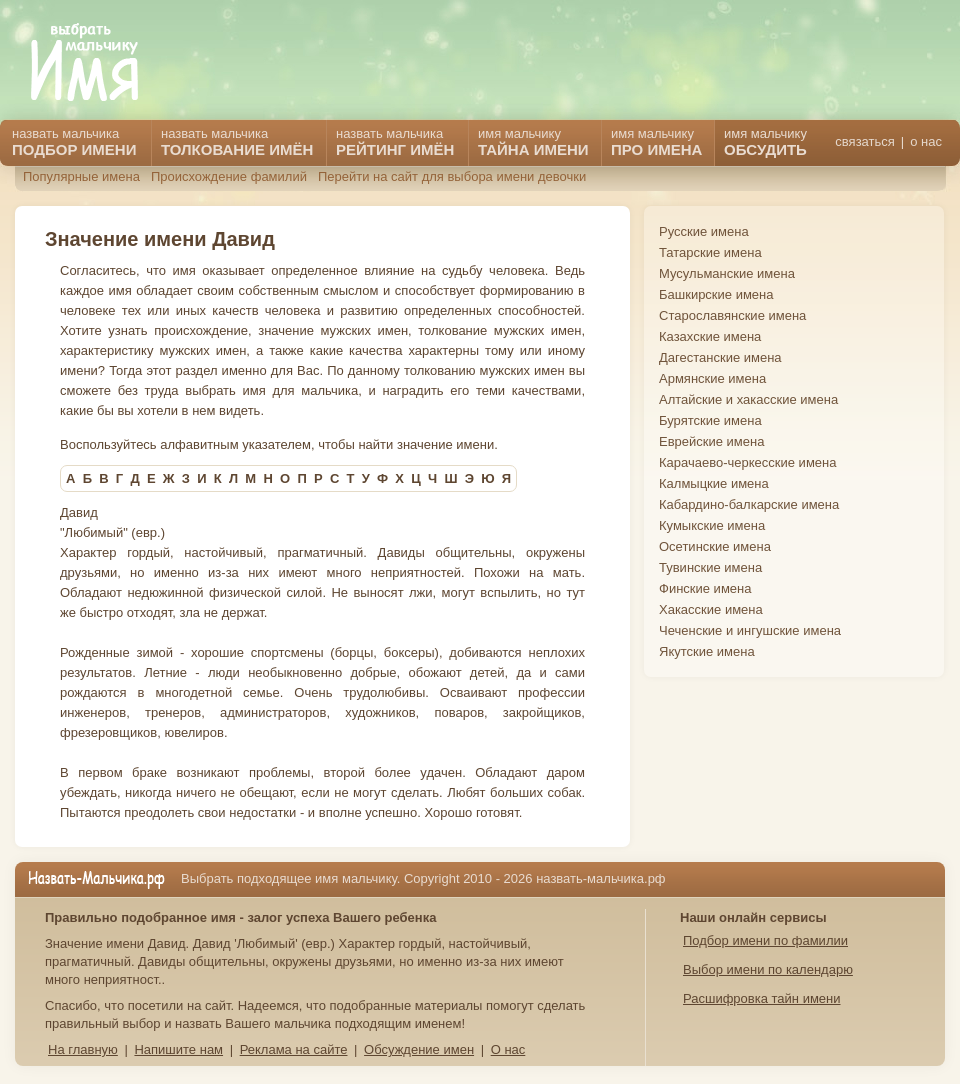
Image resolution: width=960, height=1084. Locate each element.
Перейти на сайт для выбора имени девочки (452, 176)
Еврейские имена (711, 441)
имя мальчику (765, 142)
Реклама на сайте (294, 1049)
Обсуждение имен (419, 1049)
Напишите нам (178, 1049)
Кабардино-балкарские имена (749, 504)
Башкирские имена (716, 294)
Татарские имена (710, 252)
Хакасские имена (711, 609)
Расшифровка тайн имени (762, 998)
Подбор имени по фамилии (765, 940)
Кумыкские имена (712, 525)
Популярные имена (81, 176)
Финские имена (705, 588)
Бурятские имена (710, 420)
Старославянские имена (732, 315)
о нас (926, 141)
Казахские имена (710, 336)
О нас (508, 1049)
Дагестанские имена (720, 357)
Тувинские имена (710, 567)
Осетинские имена (715, 546)
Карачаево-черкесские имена (747, 462)
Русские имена (704, 231)
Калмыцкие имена (714, 483)
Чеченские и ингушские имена (750, 630)
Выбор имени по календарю (768, 969)
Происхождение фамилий (229, 176)
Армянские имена (712, 378)
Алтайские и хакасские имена (748, 399)
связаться (864, 141)
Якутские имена (707, 651)
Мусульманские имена (727, 273)
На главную (83, 1049)
